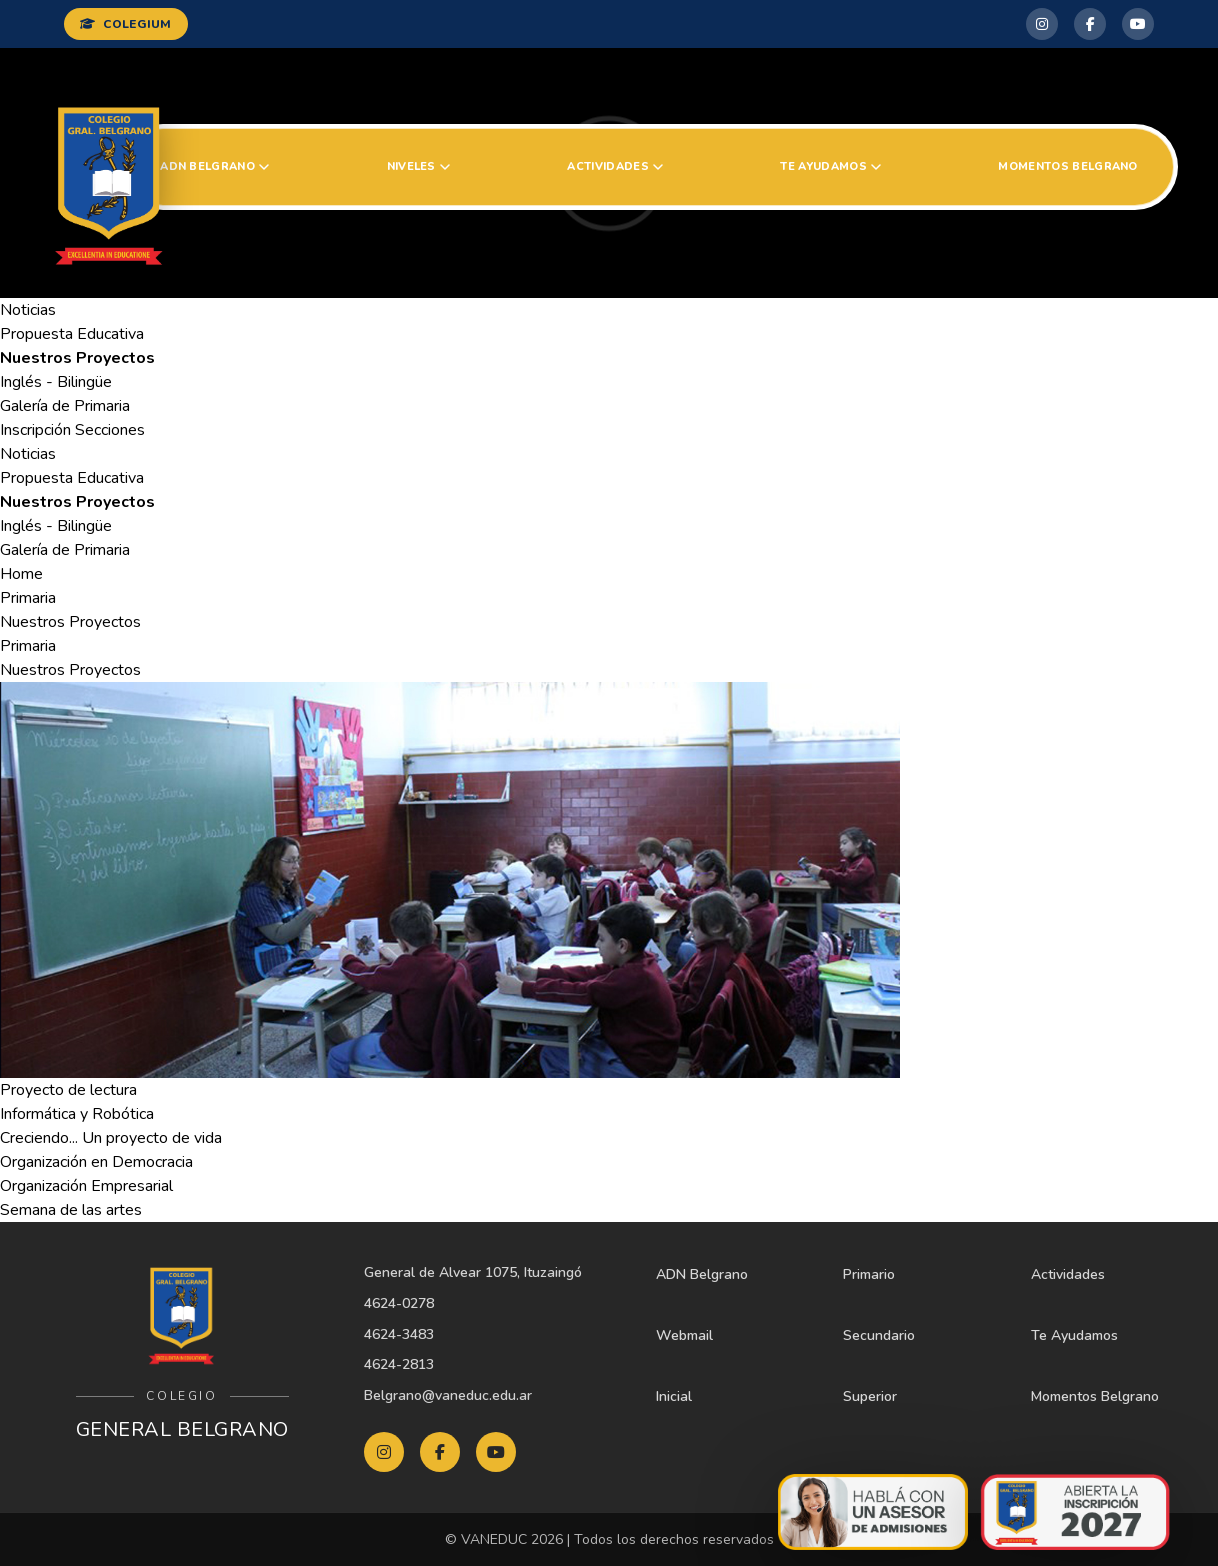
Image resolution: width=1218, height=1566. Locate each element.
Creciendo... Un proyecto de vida (111, 1138)
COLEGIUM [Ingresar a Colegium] (126, 24)
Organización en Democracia (96, 1162)
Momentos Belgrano (1068, 166)
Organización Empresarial (86, 1186)
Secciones (110, 430)
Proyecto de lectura (68, 1090)
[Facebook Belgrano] (1090, 24)
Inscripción (35, 430)
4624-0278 (399, 1303)
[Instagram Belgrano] (1042, 24)
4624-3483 (399, 1334)
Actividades (615, 166)
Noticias (28, 310)
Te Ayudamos (830, 166)
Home (21, 574)
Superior (870, 1396)
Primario (869, 1274)
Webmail (684, 1335)
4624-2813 (399, 1364)
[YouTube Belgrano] (1138, 24)
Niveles (418, 166)
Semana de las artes (71, 1210)
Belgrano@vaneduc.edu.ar (448, 1395)
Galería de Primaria (65, 406)
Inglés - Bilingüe (56, 382)
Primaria (28, 598)
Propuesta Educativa (72, 334)
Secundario (879, 1335)
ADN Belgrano (214, 166)
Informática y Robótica (77, 1114)
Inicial (674, 1396)
